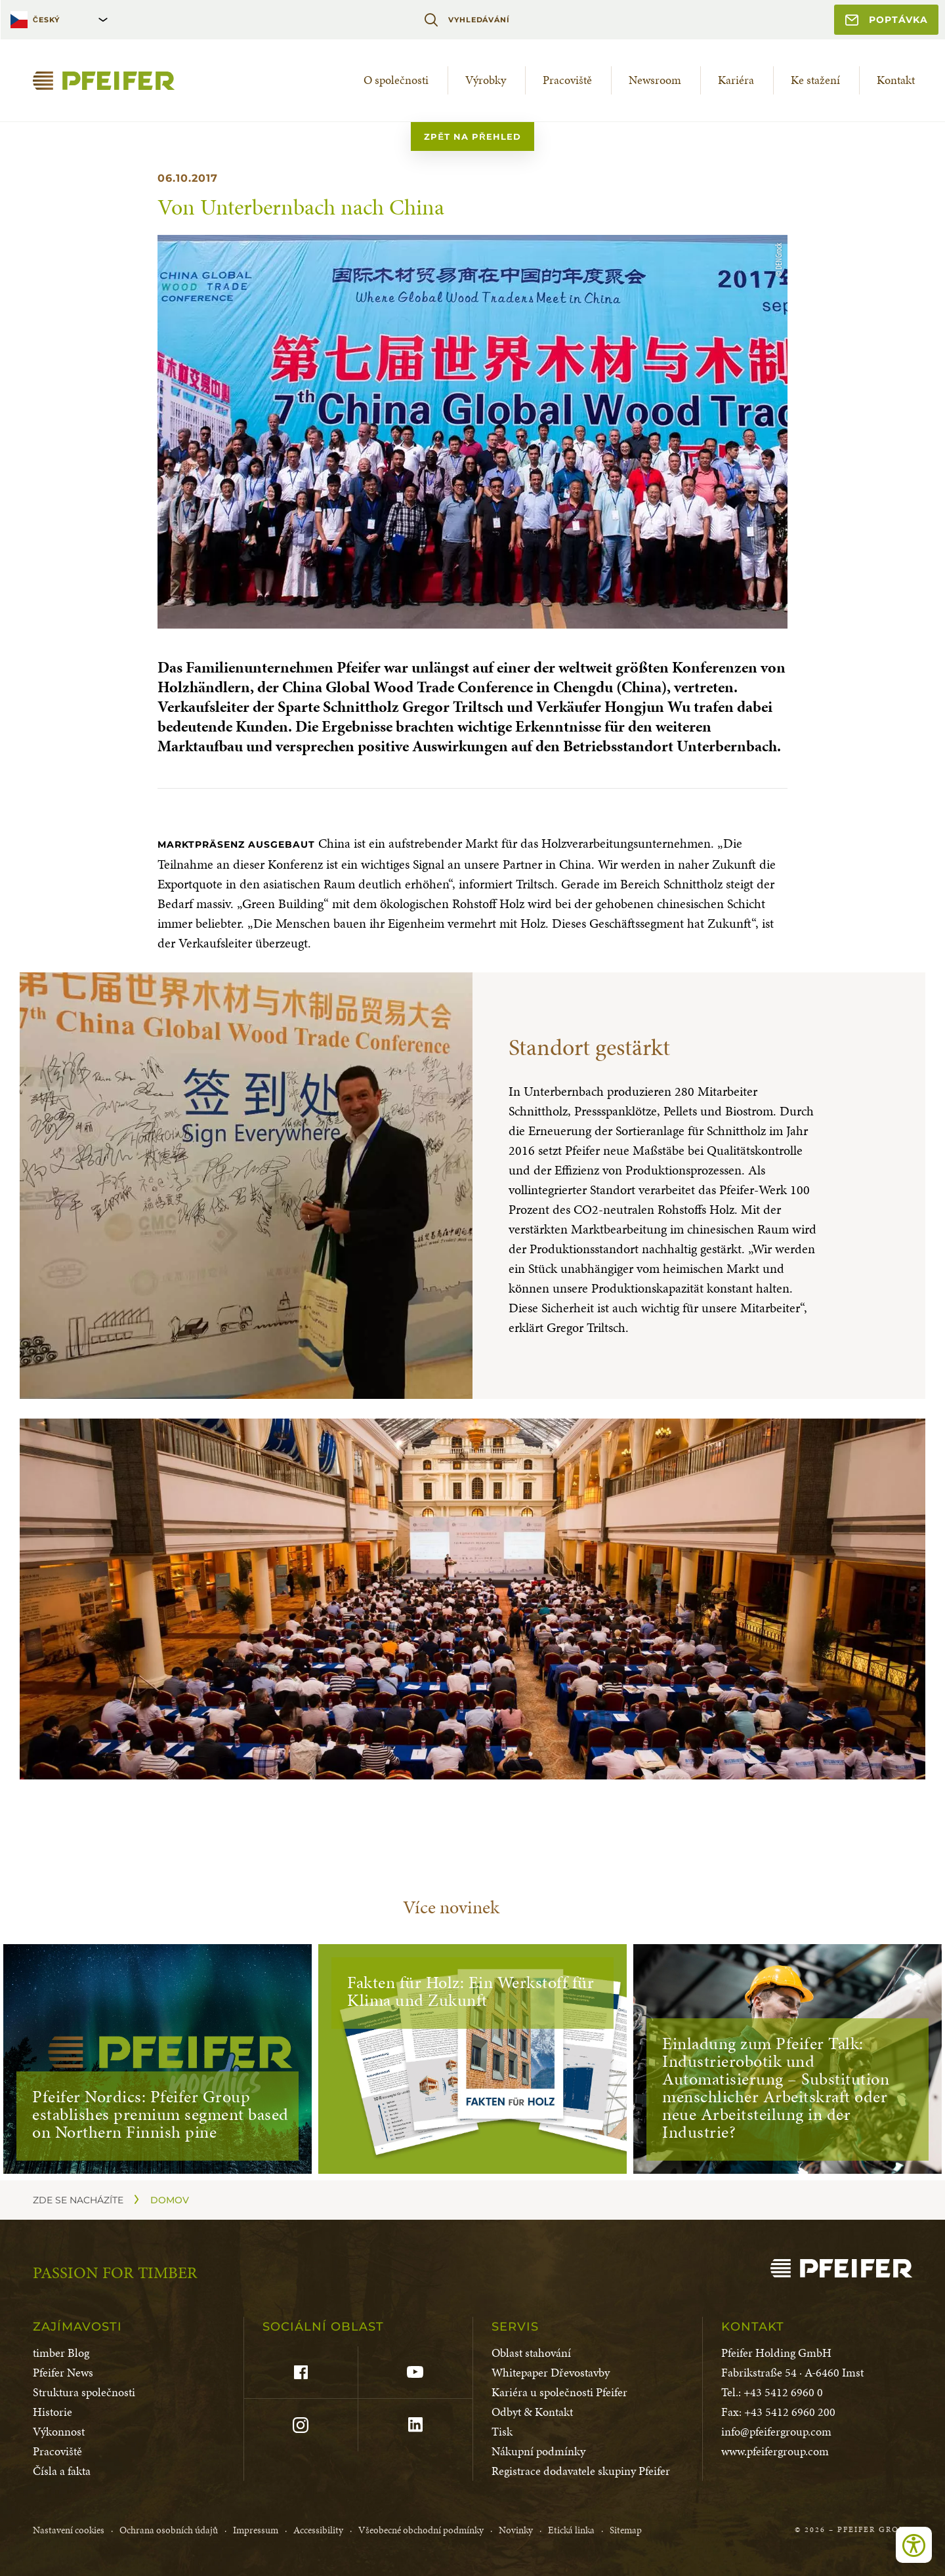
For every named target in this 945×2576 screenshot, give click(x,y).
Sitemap (626, 2530)
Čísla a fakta (62, 2470)
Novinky (516, 2530)
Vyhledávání (467, 19)
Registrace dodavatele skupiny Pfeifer (581, 2470)
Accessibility (318, 2530)
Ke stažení (815, 80)
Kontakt (896, 80)
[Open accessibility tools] (914, 2545)
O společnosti (396, 80)
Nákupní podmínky (538, 2451)
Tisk (502, 2431)
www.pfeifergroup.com (775, 2451)
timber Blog (61, 2352)
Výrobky (485, 80)
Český (46, 19)
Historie (52, 2411)
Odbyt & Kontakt (532, 2411)
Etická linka (571, 2530)
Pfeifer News (63, 2372)
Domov (169, 2200)
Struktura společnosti (84, 2392)
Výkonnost (59, 2431)
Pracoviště (567, 80)
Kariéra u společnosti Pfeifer (559, 2392)
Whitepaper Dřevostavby (551, 2372)
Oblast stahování (531, 2352)
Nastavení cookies (68, 2530)
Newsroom (655, 80)
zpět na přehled (472, 136)
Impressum (255, 2530)
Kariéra (736, 80)
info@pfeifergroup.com (776, 2431)
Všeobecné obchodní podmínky (421, 2530)
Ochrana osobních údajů (168, 2530)
